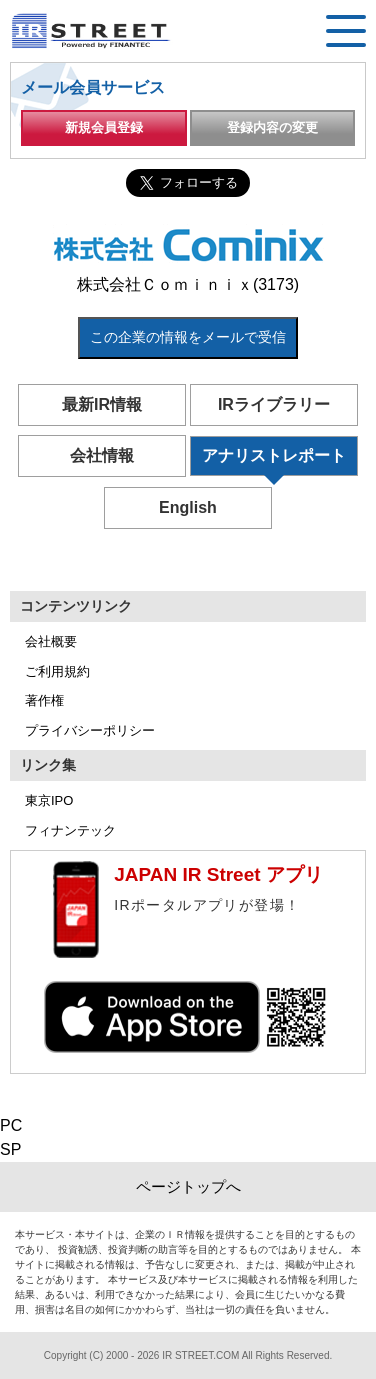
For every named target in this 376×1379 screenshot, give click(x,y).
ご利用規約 (57, 671)
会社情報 (102, 455)
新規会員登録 (104, 127)
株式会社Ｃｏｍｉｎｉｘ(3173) (188, 284)
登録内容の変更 (272, 127)
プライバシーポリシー (90, 730)
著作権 (44, 700)
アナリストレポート (274, 455)
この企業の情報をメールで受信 (188, 337)
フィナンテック (70, 830)
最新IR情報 (102, 404)
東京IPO (49, 800)
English (188, 507)
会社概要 (51, 641)
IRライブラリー (274, 404)
